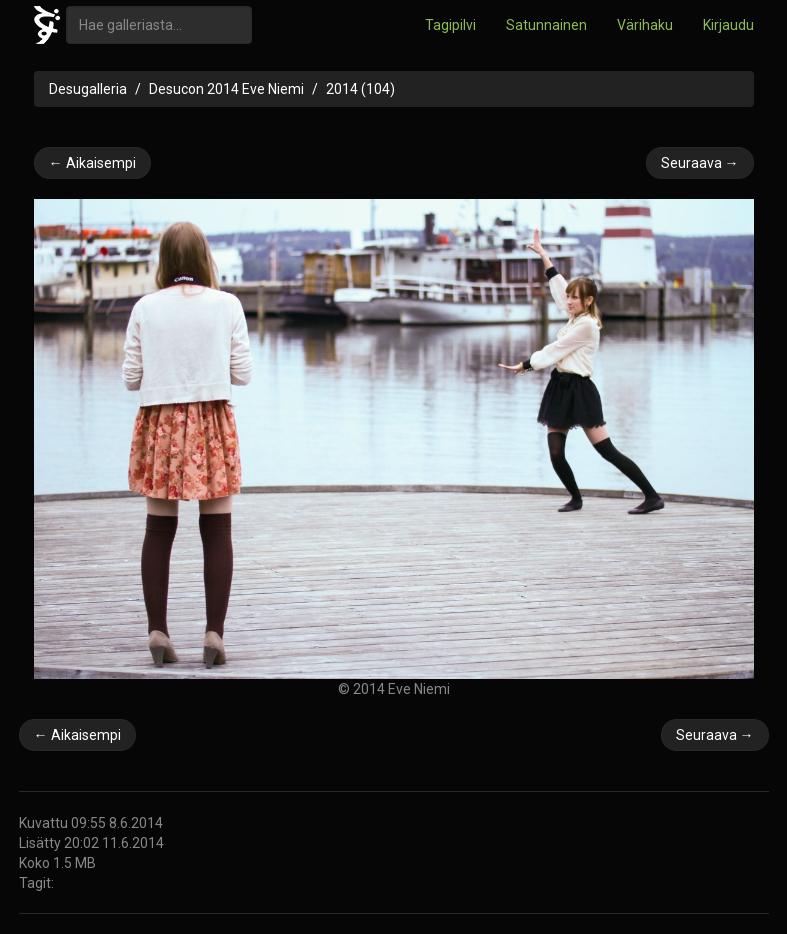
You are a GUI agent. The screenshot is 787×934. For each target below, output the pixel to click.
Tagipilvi (450, 25)
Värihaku (645, 25)
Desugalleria (88, 89)
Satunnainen (546, 25)
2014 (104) (360, 89)
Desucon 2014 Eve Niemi (226, 89)
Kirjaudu (728, 25)
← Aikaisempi (92, 163)
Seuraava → (700, 163)
